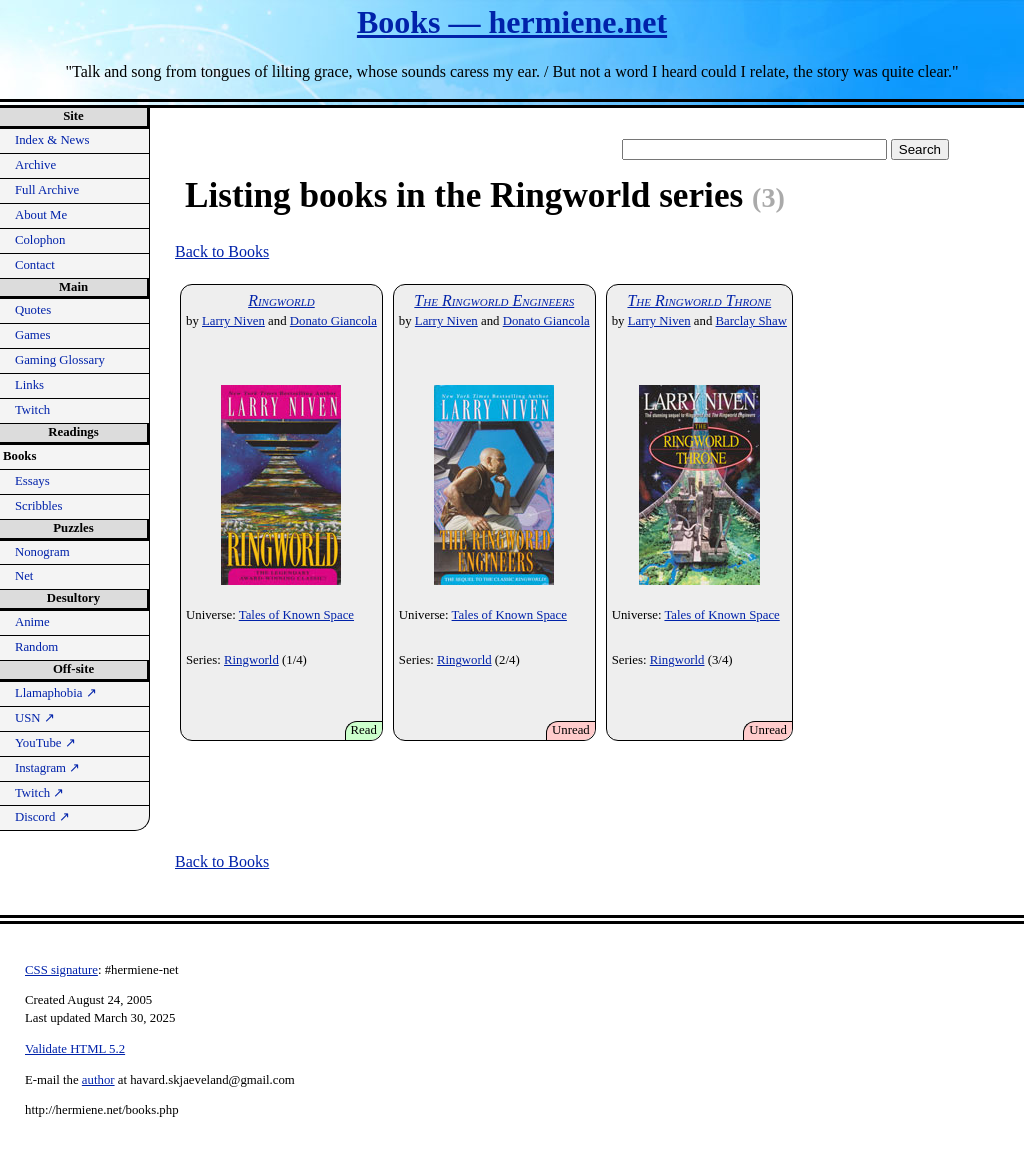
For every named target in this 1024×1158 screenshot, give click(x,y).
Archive (35, 165)
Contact (35, 265)
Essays (32, 481)
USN (35, 718)
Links (29, 385)
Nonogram (42, 552)
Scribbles (39, 506)
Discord (42, 817)
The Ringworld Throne (699, 300)
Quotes (33, 310)
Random (36, 647)
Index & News (52, 140)
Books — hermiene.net (512, 22)
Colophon (40, 240)
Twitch (32, 410)
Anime (32, 622)
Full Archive (47, 190)
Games (33, 335)
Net (24, 576)
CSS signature (61, 970)
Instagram (47, 768)
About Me (41, 215)
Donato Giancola (333, 321)
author (98, 1080)
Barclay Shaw (751, 321)
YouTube (45, 743)
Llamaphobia (56, 693)
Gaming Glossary (60, 360)
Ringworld (281, 300)
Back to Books (222, 251)
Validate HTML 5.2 (75, 1049)
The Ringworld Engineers (494, 300)
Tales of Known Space (296, 615)
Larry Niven (233, 321)
